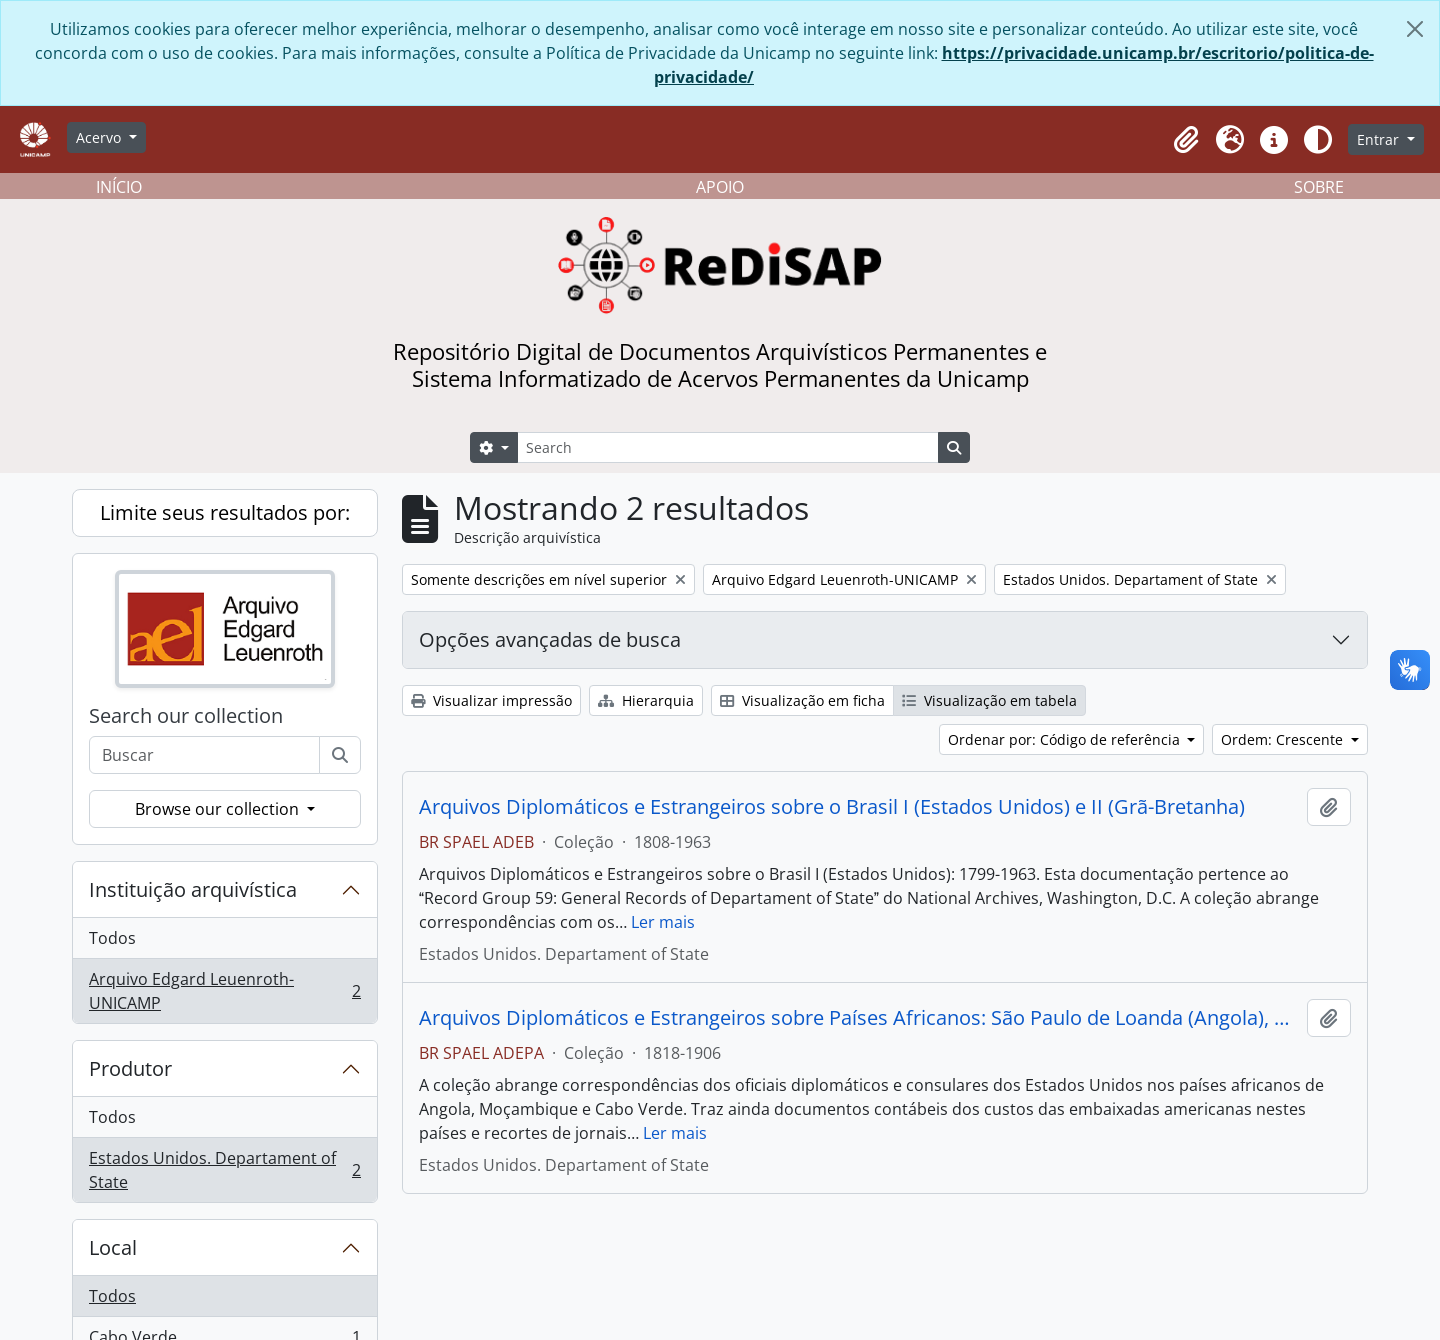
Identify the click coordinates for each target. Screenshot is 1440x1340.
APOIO (720, 187)
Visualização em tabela (989, 700)
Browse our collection (219, 809)
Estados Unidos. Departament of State (224, 1170)
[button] (1186, 140)
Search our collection (186, 716)
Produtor (130, 1068)
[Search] (728, 447)
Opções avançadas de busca (550, 639)
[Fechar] (1415, 29)
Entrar (1380, 139)
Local (113, 1247)
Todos (112, 938)
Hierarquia (646, 700)
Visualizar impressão (491, 700)
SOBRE (1319, 187)
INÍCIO (119, 187)
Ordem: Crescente (1284, 739)
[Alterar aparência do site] (1318, 140)
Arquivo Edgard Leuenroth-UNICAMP (224, 991)
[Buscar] (340, 755)
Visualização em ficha (802, 700)
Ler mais (663, 922)
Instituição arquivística (193, 889)
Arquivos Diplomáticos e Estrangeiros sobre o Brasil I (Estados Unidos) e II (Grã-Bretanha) (832, 807)
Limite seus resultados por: (225, 512)
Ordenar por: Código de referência (1066, 739)
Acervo (100, 137)
